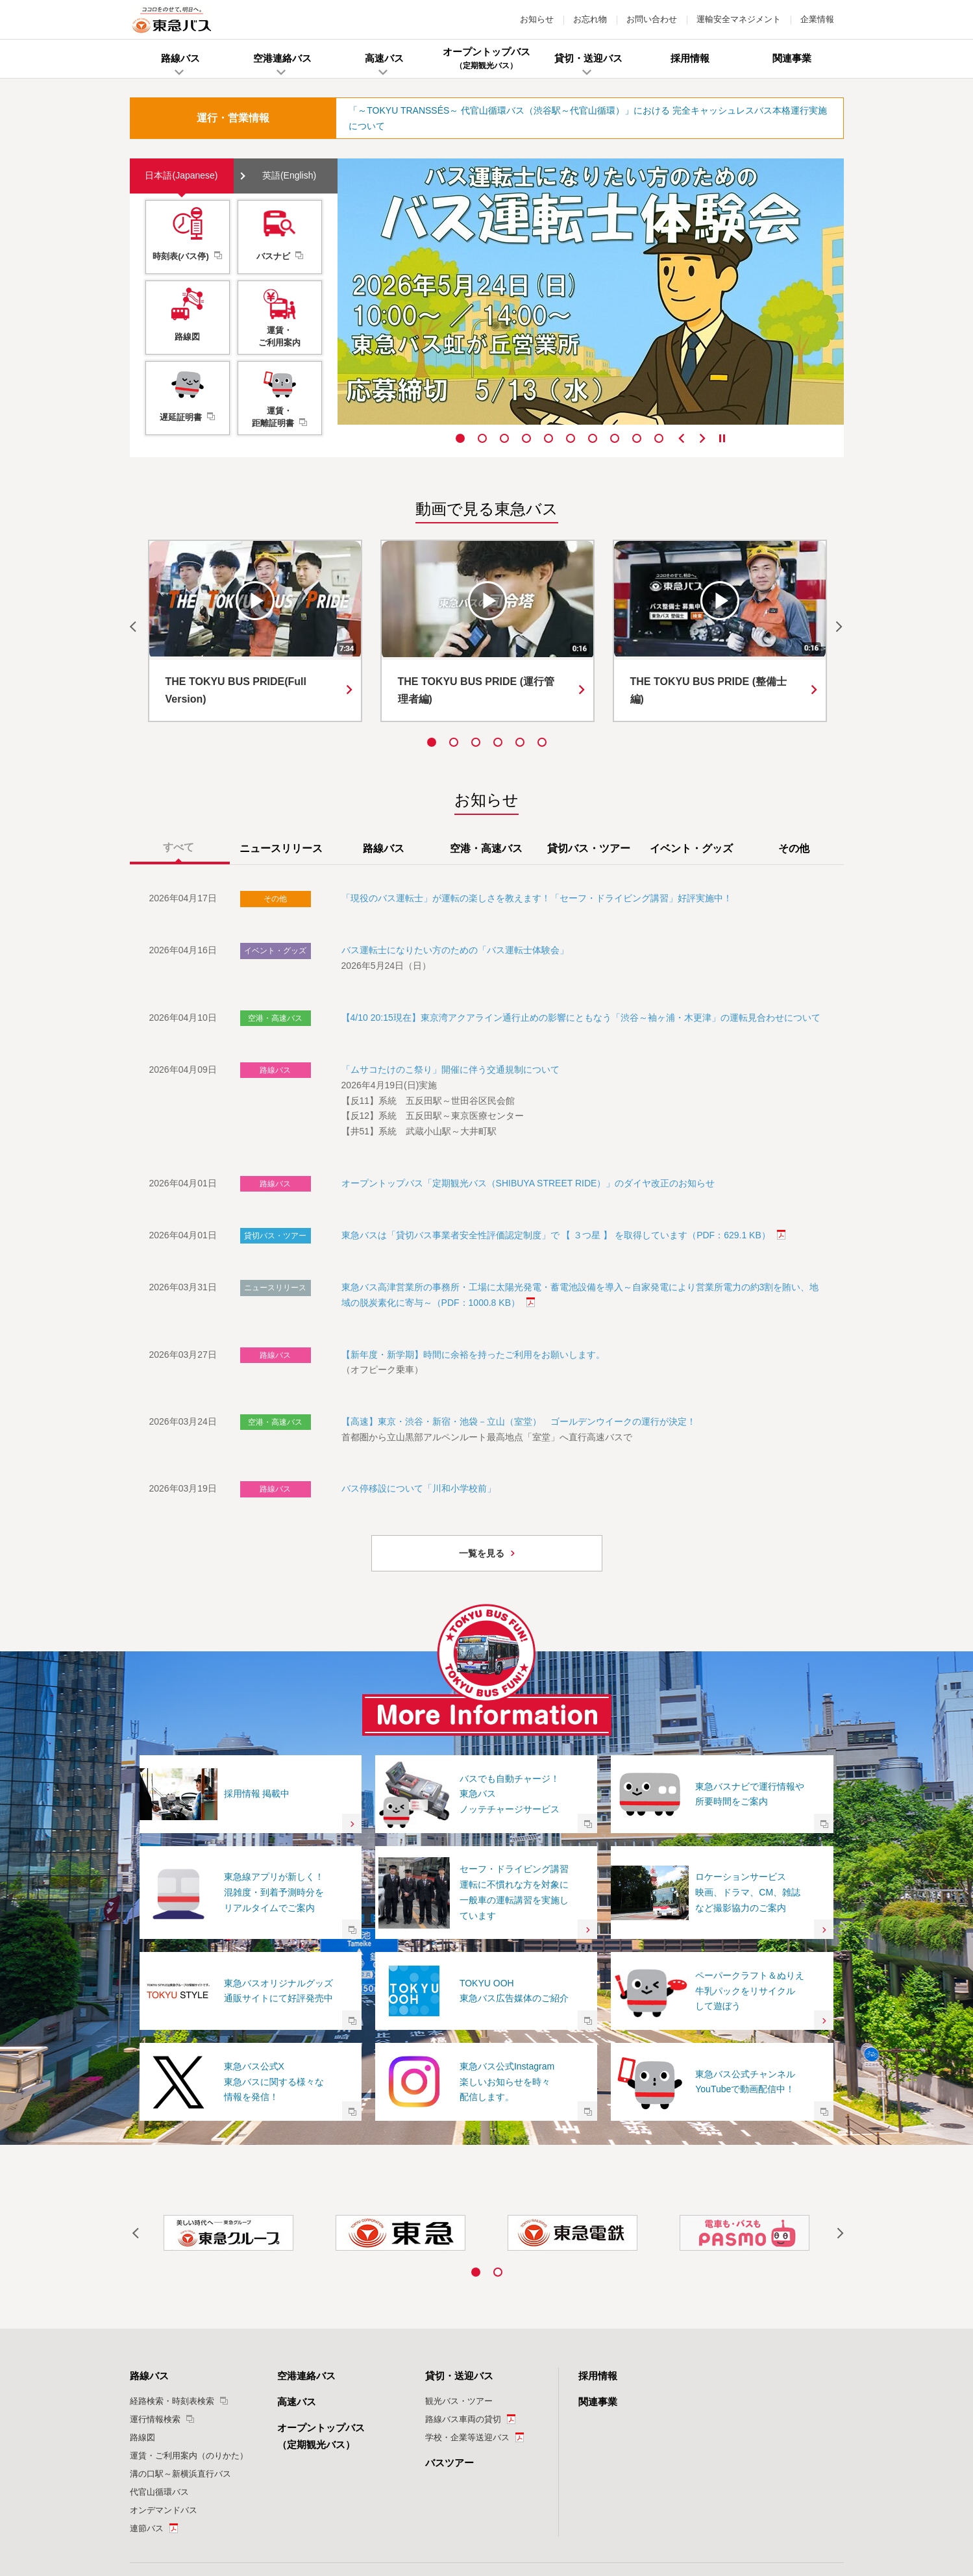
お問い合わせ (651, 19)
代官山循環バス (159, 2337)
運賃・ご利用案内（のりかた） (189, 2301)
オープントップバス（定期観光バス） (321, 2281)
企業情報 (817, 19)
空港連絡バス (306, 2221)
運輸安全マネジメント (738, 19)
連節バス (147, 2374)
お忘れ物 (590, 19)
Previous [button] (681, 438)
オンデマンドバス (163, 2355)
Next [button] (702, 438)
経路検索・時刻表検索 (172, 2246)
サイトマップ (759, 2500)
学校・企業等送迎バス (467, 2283)
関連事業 (597, 2247)
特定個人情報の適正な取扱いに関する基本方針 (398, 2499)
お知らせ (537, 19)
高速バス (296, 2247)
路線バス (149, 2221)
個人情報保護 (298, 2500)
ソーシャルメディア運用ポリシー (537, 2500)
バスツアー (449, 2308)
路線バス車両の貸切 (463, 2265)
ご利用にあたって (222, 2500)
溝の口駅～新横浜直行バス (180, 2319)
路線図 (142, 2283)
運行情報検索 (155, 2265)
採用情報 (597, 2221)
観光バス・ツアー (459, 2246)
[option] (591, 291)
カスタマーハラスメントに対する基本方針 (667, 2499)
